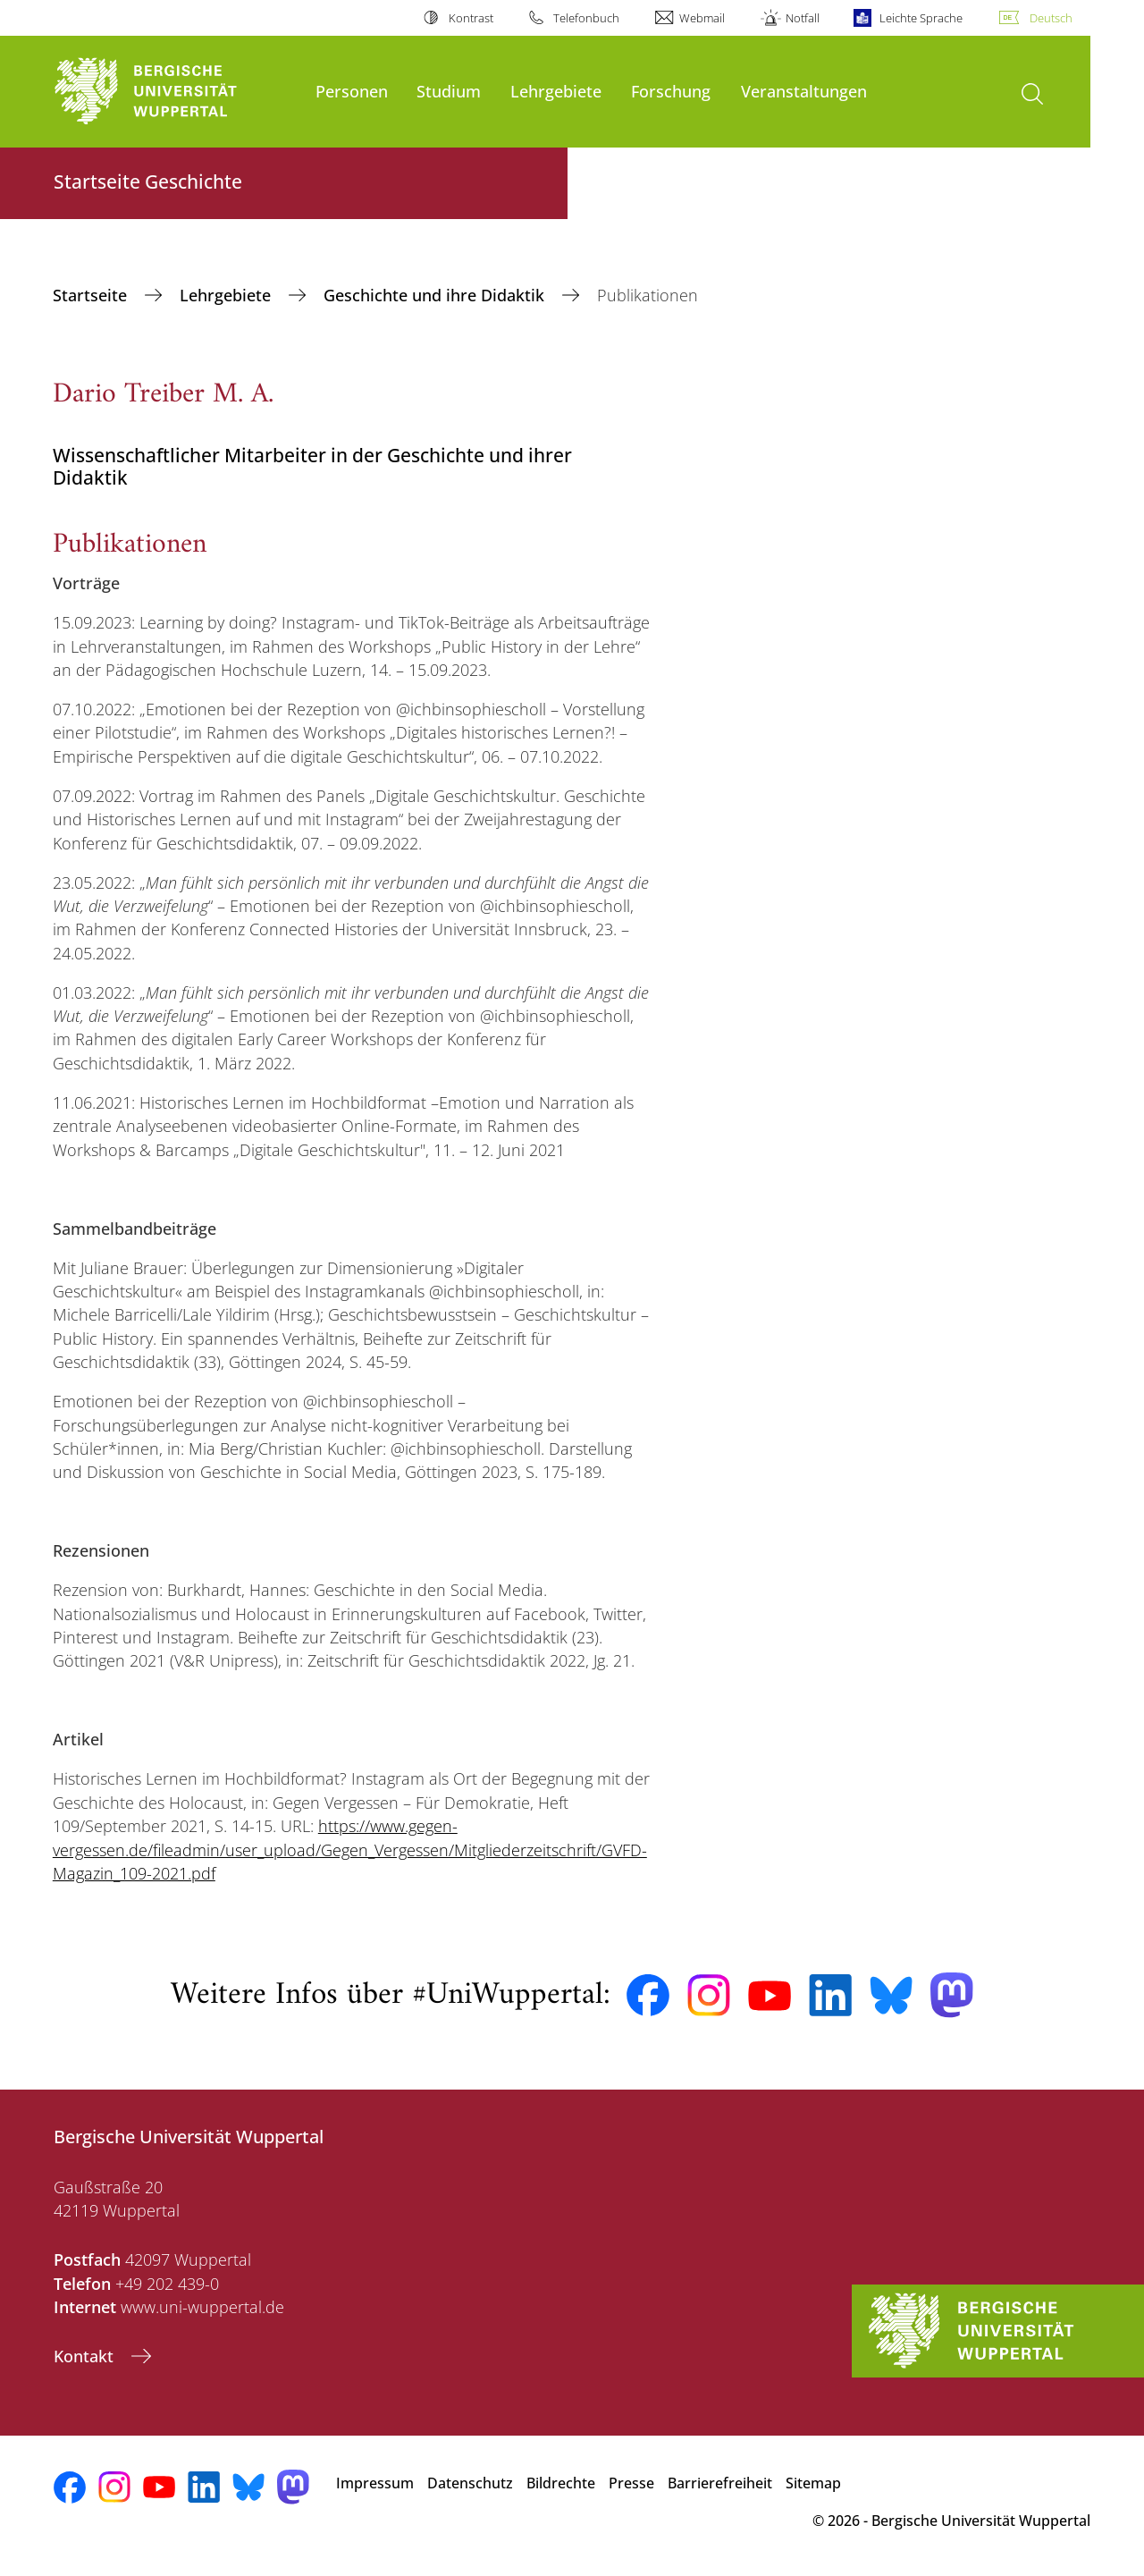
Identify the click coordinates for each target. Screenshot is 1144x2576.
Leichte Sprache (921, 18)
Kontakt (86, 2356)
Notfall (803, 18)
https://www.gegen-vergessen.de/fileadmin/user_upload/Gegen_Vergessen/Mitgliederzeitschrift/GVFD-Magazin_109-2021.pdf (350, 1849)
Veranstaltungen (804, 91)
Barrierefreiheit (720, 2483)
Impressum (375, 2483)
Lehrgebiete (555, 91)
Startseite (92, 295)
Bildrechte (560, 2483)
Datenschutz (470, 2483)
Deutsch (1051, 18)
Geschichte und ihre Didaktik (436, 295)
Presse (631, 2483)
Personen (351, 91)
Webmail (702, 18)
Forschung (671, 91)
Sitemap (813, 2483)
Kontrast (471, 18)
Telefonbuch (586, 18)
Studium (448, 91)
